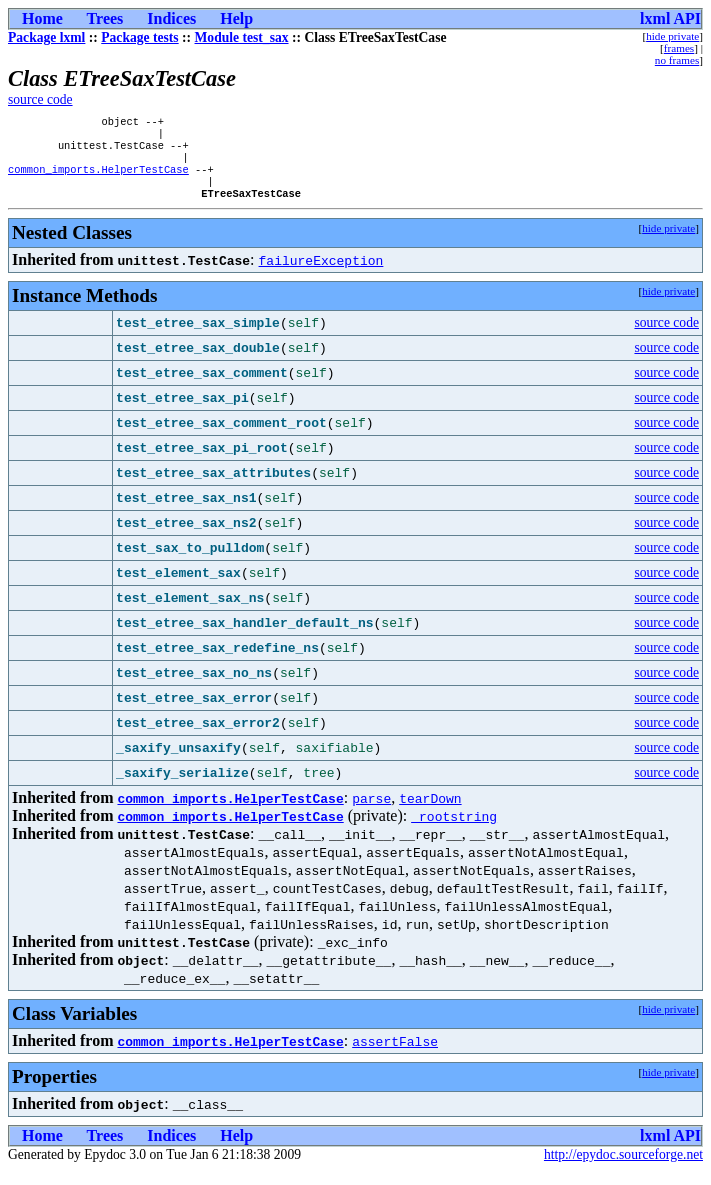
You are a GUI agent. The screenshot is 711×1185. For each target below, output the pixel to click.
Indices (171, 18)
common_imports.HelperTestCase (98, 179)
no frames (677, 60)
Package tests (139, 37)
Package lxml (46, 37)
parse (371, 812)
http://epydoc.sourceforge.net (623, 1168)
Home (42, 18)
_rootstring (454, 830)
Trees (105, 18)
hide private (672, 36)
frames (679, 48)
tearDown (430, 812)
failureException (321, 274)
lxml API (670, 18)
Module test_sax (242, 37)
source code (40, 99)
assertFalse (395, 1055)
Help (236, 18)
